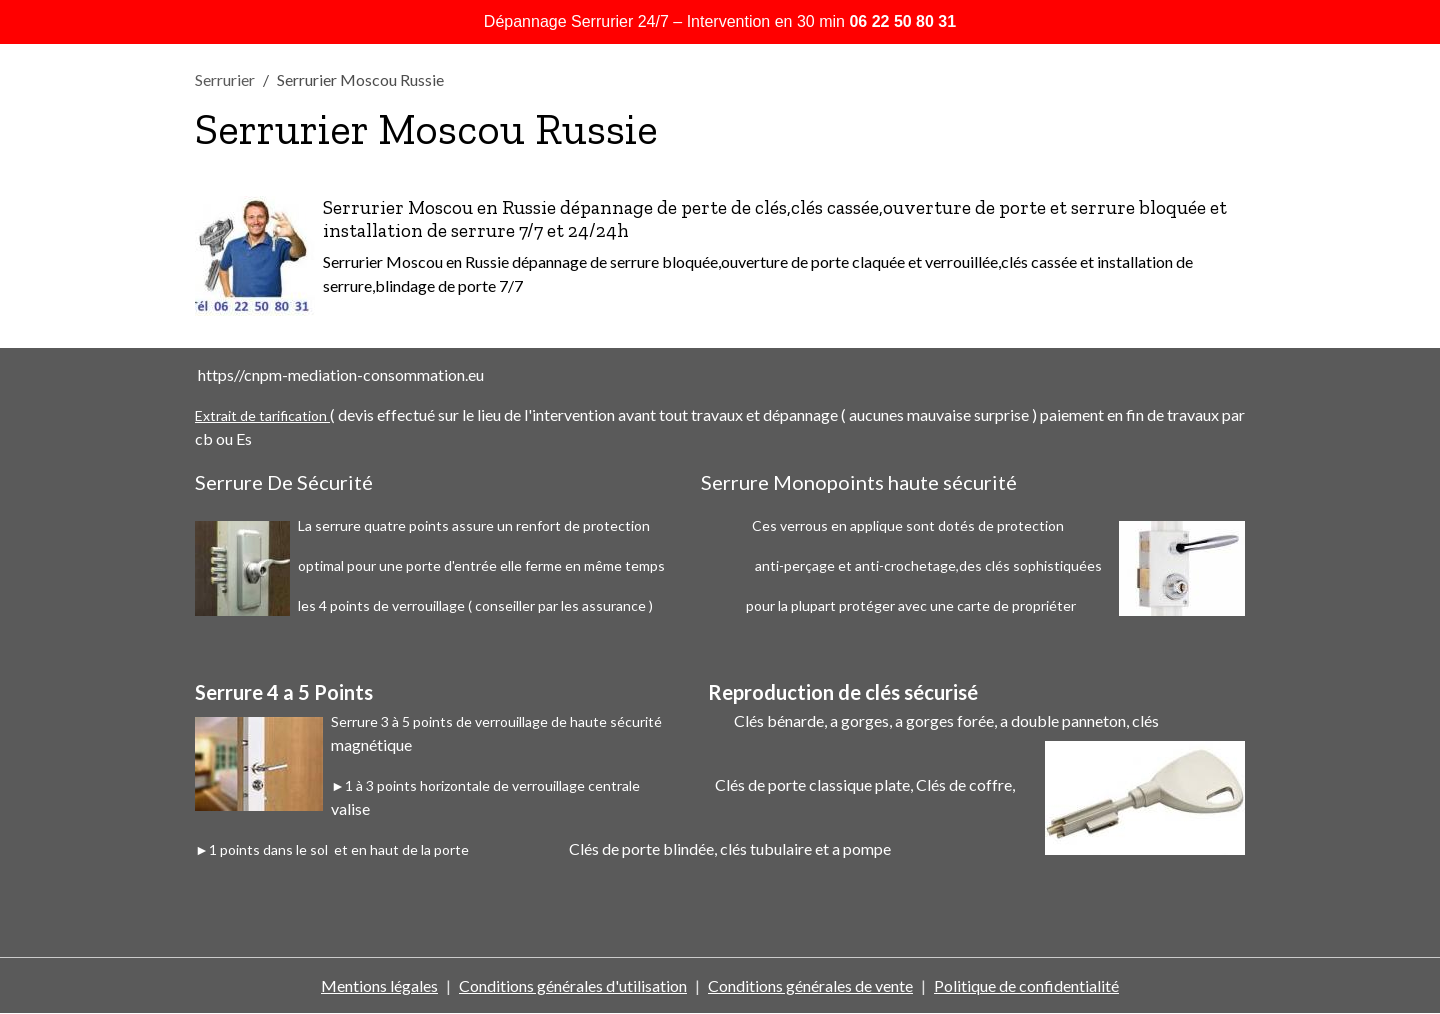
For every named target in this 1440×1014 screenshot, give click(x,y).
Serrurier (225, 79)
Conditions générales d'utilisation (573, 985)
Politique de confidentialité (1026, 985)
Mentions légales (379, 985)
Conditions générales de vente (810, 985)
